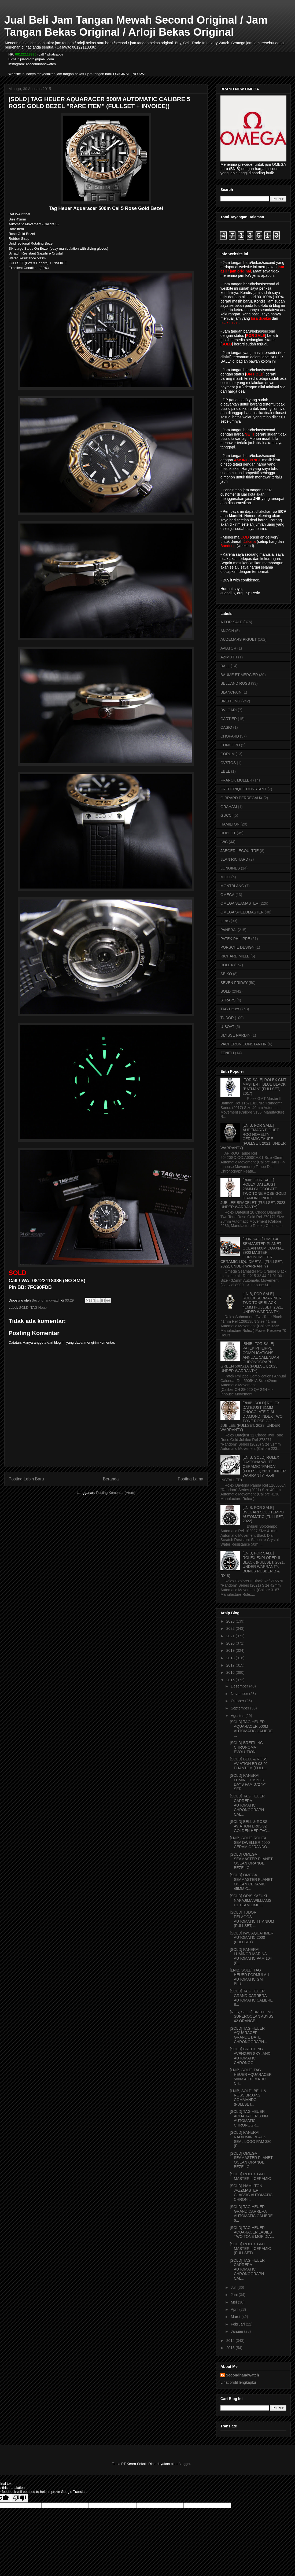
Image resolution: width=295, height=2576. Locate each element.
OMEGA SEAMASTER (239, 903)
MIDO (225, 877)
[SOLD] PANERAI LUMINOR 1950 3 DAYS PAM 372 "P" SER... (248, 1782)
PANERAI (228, 930)
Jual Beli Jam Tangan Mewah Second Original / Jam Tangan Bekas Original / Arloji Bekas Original (136, 26)
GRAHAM (228, 807)
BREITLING (230, 701)
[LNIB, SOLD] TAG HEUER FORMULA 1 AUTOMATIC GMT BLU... (249, 1977)
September (240, 1708)
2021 (231, 1636)
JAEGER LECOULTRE (239, 851)
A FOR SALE (231, 622)
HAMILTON (229, 824)
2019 (231, 1650)
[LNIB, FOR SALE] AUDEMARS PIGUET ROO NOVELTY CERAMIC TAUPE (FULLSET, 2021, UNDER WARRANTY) (253, 1136)
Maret (236, 2317)
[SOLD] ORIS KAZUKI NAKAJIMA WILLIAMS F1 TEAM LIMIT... (250, 1900)
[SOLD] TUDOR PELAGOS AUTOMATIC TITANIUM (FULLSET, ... (252, 1919)
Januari (237, 2331)
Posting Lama (190, 1479)
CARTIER (228, 719)
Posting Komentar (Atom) (115, 1493)
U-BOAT (227, 1026)
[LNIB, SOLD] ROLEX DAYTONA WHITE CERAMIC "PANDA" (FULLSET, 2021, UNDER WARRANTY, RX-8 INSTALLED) (253, 1468)
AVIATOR (228, 648)
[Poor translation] (19, 2498)
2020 (231, 1643)
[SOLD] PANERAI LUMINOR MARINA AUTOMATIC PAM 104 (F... (251, 1956)
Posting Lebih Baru (26, 1479)
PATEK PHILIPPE (235, 939)
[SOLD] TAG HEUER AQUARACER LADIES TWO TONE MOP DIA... (252, 2232)
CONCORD (230, 745)
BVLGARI (228, 710)
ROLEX (226, 965)
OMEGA (227, 895)
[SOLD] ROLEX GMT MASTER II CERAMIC (250, 2176)
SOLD (23, 1308)
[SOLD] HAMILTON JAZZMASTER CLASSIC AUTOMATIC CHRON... (251, 2192)
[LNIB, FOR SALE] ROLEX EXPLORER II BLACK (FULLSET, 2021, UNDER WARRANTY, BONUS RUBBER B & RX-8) (252, 1564)
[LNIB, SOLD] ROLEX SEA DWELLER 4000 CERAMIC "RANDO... (250, 1842)
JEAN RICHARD (234, 859)
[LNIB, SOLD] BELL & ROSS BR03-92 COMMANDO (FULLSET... (248, 2097)
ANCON (227, 631)
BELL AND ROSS (235, 683)
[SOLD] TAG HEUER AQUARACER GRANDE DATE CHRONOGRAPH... (248, 2035)
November (240, 1693)
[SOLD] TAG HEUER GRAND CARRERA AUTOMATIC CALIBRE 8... (251, 1998)
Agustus (238, 1715)
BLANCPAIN (230, 692)
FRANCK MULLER (236, 780)
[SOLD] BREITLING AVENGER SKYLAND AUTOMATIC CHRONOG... (250, 2056)
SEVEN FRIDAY (234, 983)
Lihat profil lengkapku (238, 2382)
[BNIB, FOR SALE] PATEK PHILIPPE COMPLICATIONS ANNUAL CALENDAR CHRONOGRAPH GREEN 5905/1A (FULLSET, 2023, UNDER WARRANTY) (249, 1357)
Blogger (184, 2464)
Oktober (238, 1701)
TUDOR (227, 1018)
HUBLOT (228, 833)
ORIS (225, 921)
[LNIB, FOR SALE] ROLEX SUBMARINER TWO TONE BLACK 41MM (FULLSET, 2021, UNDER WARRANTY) (263, 1303)
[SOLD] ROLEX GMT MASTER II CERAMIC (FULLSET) (250, 2248)
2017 (231, 1665)
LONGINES (230, 868)
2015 (231, 1680)
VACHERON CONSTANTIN (243, 1044)
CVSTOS (228, 763)
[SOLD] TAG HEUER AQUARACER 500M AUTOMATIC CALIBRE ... (251, 1728)
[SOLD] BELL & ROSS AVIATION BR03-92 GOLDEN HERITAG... (250, 1826)
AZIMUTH (228, 657)
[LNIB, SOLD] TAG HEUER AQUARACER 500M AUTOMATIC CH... (251, 2076)
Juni (235, 2295)
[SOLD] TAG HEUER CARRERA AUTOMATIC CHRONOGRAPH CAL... (247, 1805)
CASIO (226, 727)
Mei (234, 2302)
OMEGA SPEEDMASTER (242, 912)
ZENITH (227, 1053)
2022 (231, 1628)
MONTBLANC (232, 886)
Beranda (111, 1479)
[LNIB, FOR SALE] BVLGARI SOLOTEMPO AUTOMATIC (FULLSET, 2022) (263, 1514)
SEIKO (226, 974)
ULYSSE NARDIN (235, 1035)
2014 (231, 2340)
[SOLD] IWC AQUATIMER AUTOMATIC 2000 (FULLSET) (251, 1937)
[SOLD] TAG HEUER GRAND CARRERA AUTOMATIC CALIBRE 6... (251, 2213)
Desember (240, 1686)
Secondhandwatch (242, 2375)
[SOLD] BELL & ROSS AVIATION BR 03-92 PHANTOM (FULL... (249, 1763)
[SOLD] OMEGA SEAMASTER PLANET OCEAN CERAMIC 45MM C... (251, 1881)
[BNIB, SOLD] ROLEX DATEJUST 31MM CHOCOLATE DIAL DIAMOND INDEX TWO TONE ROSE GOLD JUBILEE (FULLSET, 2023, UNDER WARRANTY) (251, 1416)
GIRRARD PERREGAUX (241, 798)
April (235, 2309)
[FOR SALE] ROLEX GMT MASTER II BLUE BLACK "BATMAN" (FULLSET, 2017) (264, 1086)
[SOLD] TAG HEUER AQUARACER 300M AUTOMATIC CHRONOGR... (249, 2118)
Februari (238, 2324)
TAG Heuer (39, 1308)
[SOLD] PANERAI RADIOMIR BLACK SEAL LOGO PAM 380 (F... (250, 2139)
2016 (231, 1672)
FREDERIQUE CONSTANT (243, 789)
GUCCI (226, 815)
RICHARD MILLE (234, 956)
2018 (231, 1658)
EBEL (225, 771)
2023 (231, 1621)
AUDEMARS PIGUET (238, 639)
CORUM (227, 754)
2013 (231, 2348)
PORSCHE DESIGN (237, 947)
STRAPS (227, 1000)
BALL (225, 666)
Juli (234, 2287)
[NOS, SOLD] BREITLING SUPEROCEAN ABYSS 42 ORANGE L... (252, 2016)
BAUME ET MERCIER (239, 675)
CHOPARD (229, 736)
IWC (224, 842)
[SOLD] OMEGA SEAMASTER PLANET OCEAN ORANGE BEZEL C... (251, 1861)
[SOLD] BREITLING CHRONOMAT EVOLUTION (246, 1747)
